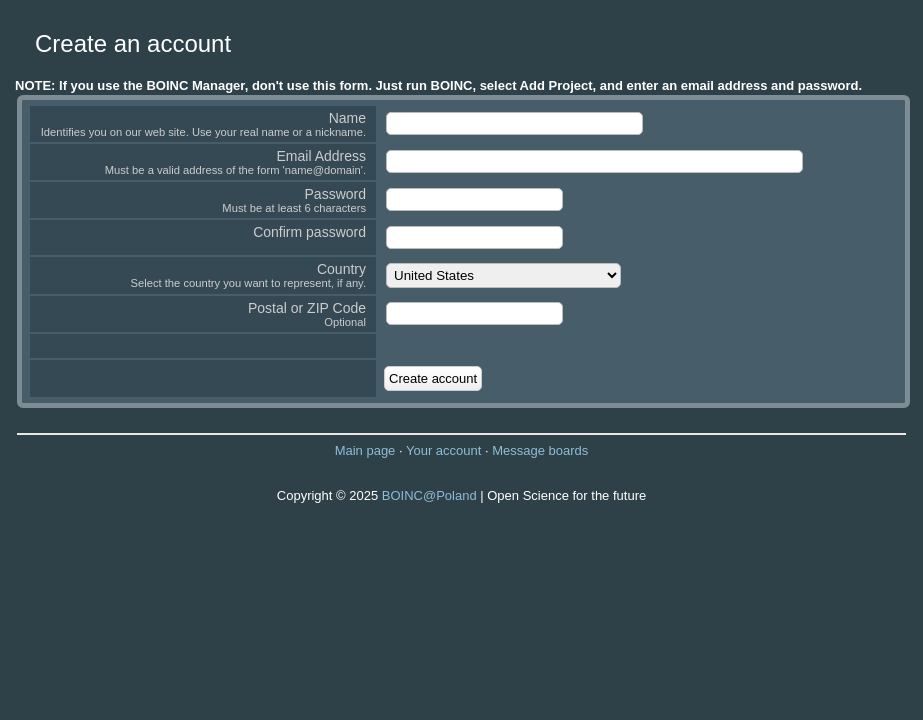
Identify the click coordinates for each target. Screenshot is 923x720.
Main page (365, 450)
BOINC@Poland (429, 495)
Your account (443, 450)
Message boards (540, 450)
